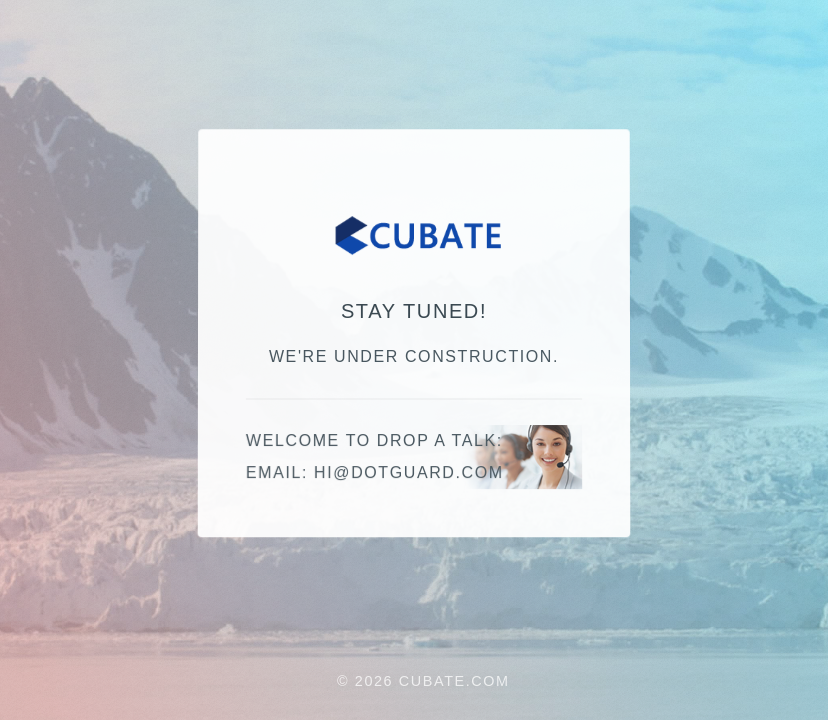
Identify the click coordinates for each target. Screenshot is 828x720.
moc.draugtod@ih (409, 473)
